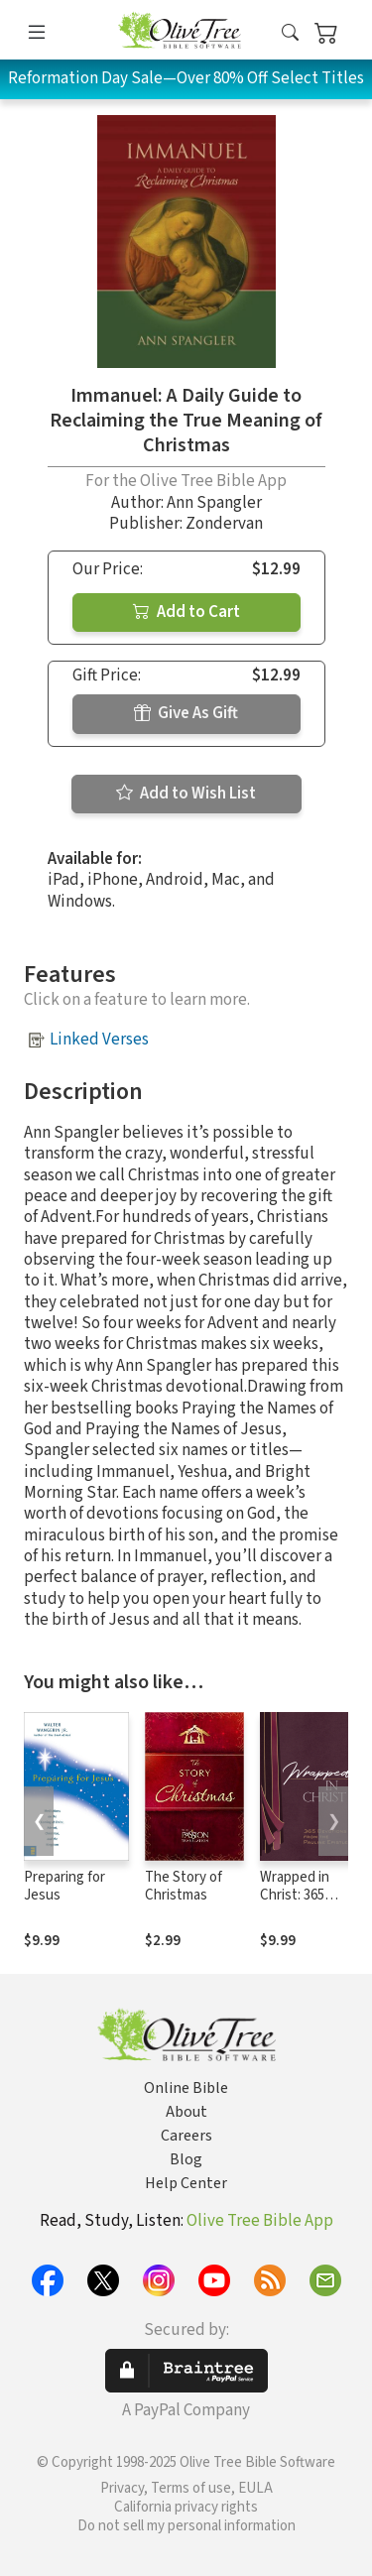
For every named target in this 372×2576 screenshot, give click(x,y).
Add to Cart (186, 612)
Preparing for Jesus (64, 1886)
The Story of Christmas (183, 1886)
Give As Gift (186, 713)
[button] (290, 33)
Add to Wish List (186, 793)
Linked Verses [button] (99, 1039)
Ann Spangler (214, 503)
